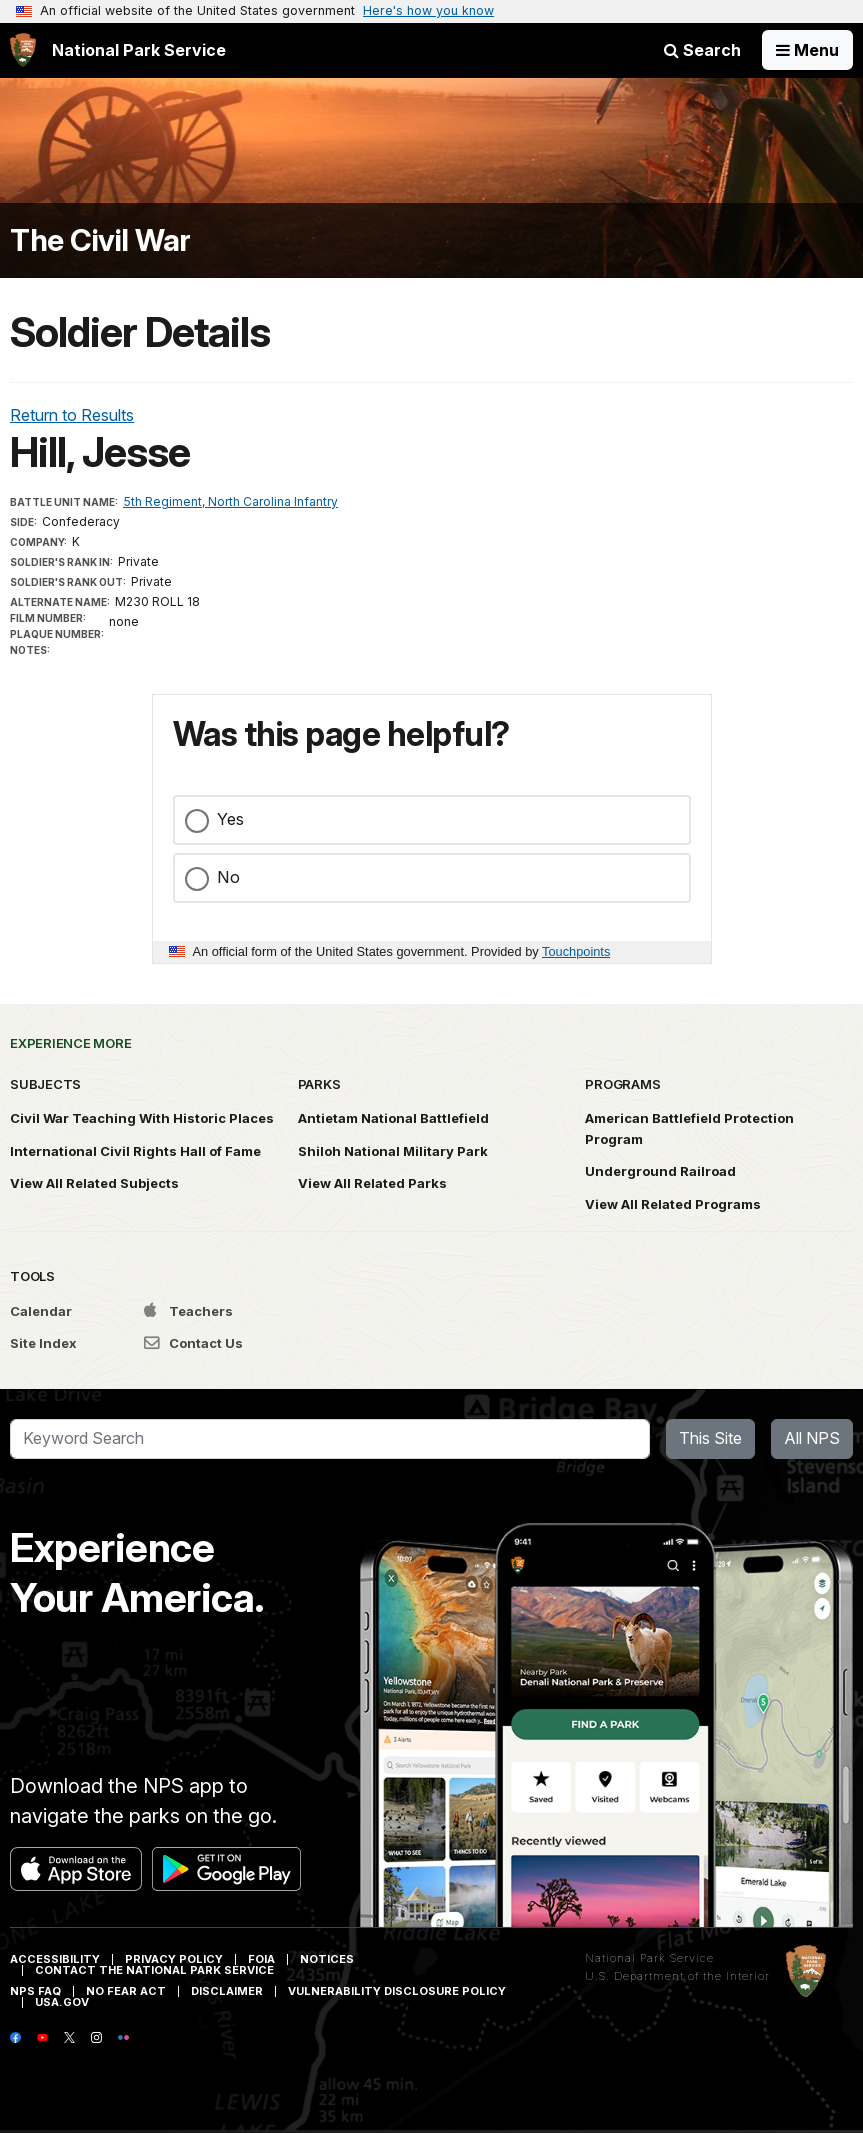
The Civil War (100, 240)
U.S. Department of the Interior (677, 1976)
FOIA (261, 1959)
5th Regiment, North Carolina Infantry (230, 501)
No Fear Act (126, 1991)
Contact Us (193, 1343)
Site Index (43, 1343)
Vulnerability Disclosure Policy (397, 1991)
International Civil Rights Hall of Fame (135, 1151)
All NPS (812, 1438)
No (228, 877)
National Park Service (649, 1958)
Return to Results (72, 415)
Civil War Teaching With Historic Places (142, 1118)
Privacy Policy (174, 1959)
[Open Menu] (807, 50)
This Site (710, 1438)
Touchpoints (576, 951)
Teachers (188, 1311)
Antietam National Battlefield (393, 1118)
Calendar (41, 1311)
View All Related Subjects (94, 1183)
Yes (230, 819)
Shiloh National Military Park (393, 1151)
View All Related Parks (372, 1183)
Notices (327, 1959)
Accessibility (55, 1959)
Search (702, 50)
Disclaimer (227, 1991)
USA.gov (62, 2002)
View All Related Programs (673, 1204)
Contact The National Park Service (154, 1970)
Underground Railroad (660, 1171)
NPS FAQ (35, 1991)
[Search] (330, 1439)
